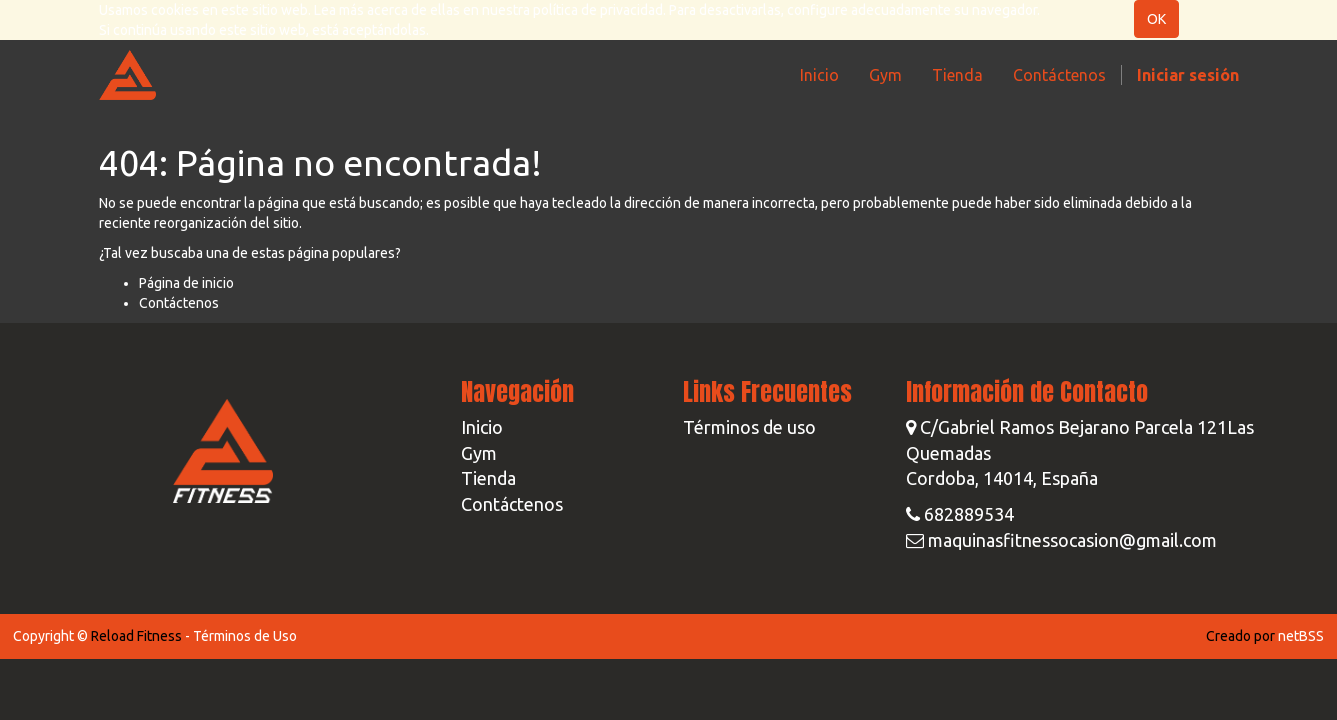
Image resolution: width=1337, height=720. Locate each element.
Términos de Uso (245, 636)
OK (1156, 19)
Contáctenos (179, 303)
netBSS (1301, 636)
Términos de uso (749, 427)
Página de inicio (186, 283)
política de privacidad (598, 10)
